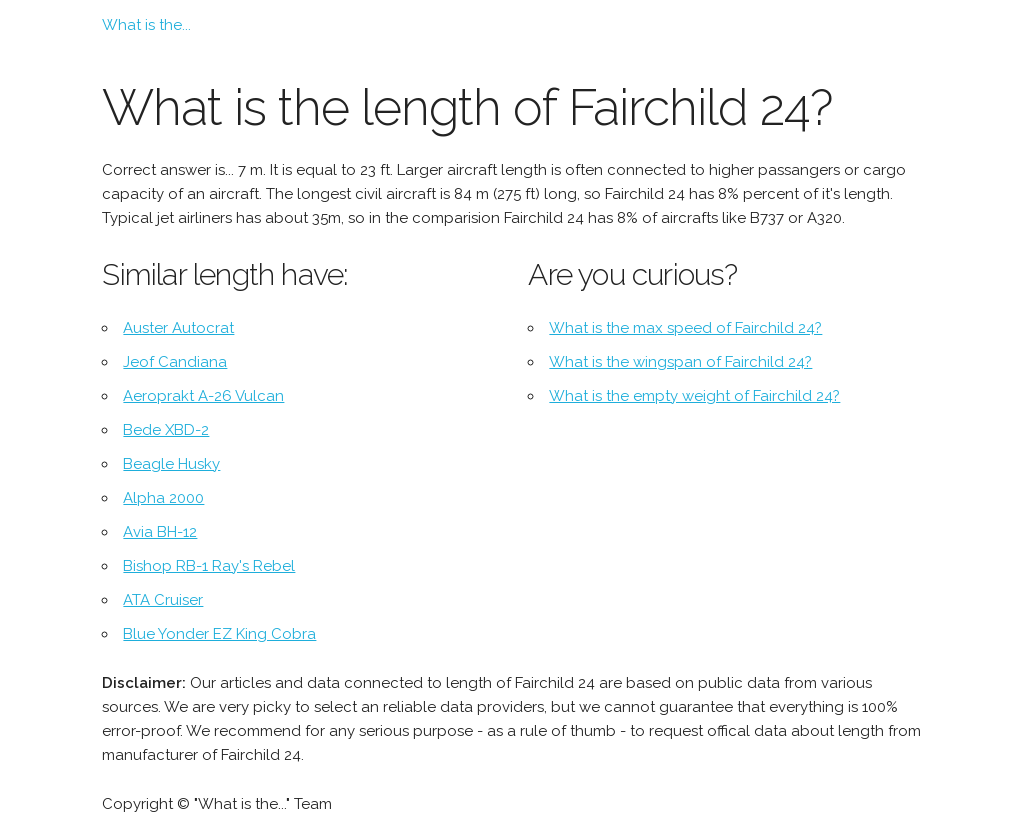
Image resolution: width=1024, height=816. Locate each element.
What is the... (146, 25)
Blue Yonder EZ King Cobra (219, 634)
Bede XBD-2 (166, 430)
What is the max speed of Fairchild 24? (685, 328)
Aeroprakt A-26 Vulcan (203, 396)
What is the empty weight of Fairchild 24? (694, 396)
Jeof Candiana (175, 362)
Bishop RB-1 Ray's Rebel (209, 566)
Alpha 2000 (163, 498)
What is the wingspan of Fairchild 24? (680, 362)
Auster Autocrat (178, 328)
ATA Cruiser (163, 600)
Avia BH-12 (160, 532)
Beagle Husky (171, 464)
